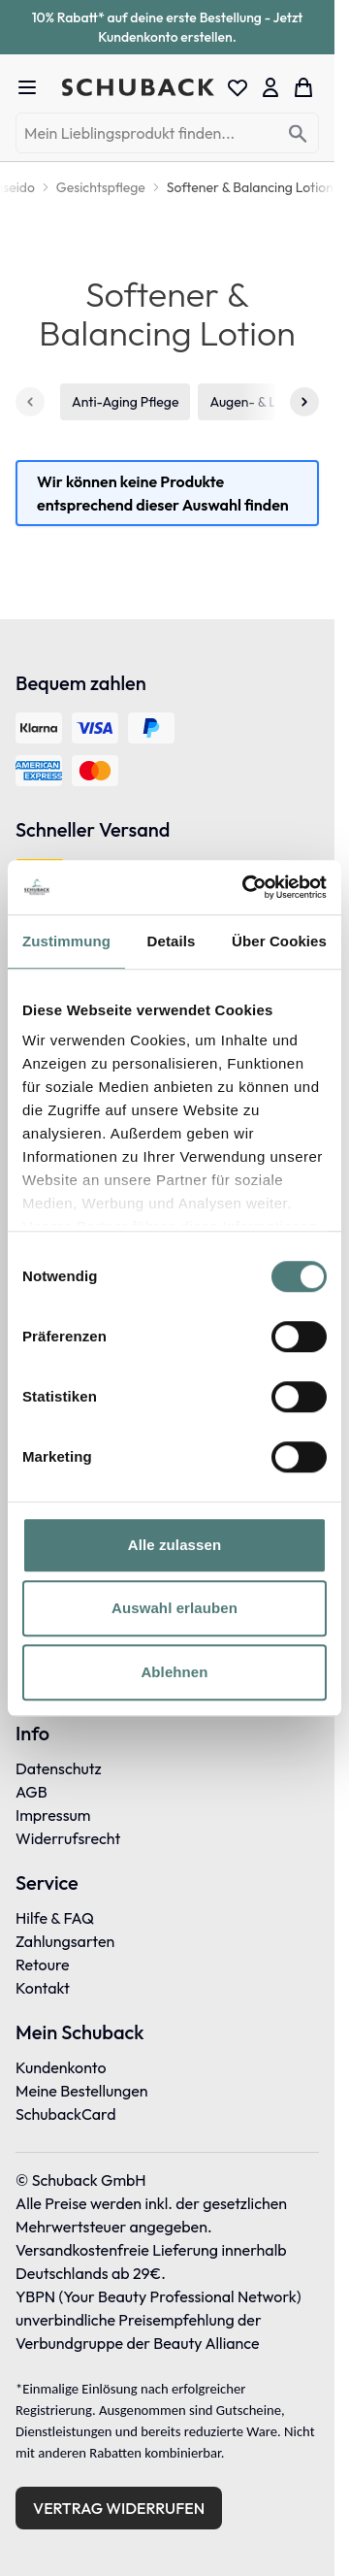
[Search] (298, 134)
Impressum (53, 1815)
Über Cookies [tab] (279, 941)
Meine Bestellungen (82, 2090)
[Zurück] (30, 401)
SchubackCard (66, 2114)
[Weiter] (304, 401)
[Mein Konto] (270, 87)
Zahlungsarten (65, 1941)
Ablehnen (174, 1672)
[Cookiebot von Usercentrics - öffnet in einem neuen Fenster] (246, 887)
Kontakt (43, 1988)
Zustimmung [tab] (66, 941)
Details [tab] (171, 941)
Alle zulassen (174, 1544)
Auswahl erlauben (174, 1608)
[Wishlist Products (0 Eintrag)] (237, 87)
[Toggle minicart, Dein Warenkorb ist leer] (303, 87)
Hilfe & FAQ (55, 1918)
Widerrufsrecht (68, 1838)
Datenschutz (59, 1768)
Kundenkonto (61, 2067)
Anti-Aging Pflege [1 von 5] (125, 402)
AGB (32, 1791)
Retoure (43, 1964)
